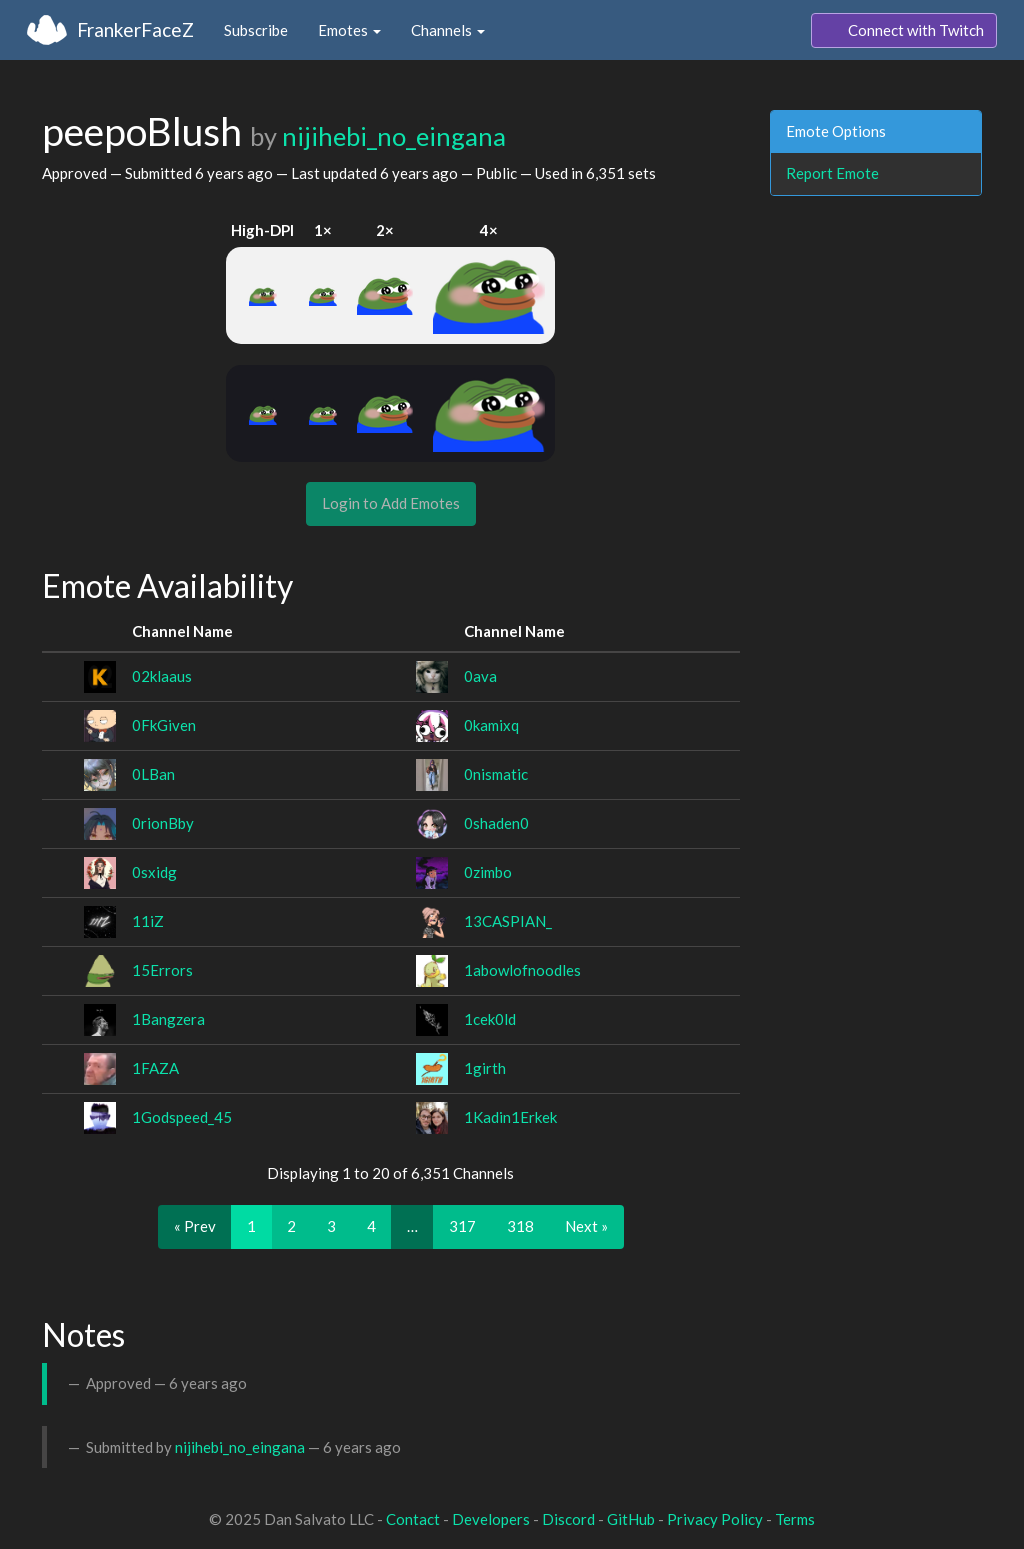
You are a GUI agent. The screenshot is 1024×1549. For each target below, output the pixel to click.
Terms (795, 1519)
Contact (413, 1519)
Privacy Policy (715, 1519)
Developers (491, 1519)
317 (462, 1226)
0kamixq (491, 725)
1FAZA (155, 1068)
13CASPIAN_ (508, 921)
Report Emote (832, 173)
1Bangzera (168, 1019)
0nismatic (496, 774)
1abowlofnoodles (522, 970)
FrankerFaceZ (135, 29)
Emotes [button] (349, 30)
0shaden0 (496, 823)
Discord (568, 1519)
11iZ (148, 921)
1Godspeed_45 (182, 1117)
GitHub (631, 1519)
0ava (480, 676)
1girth (485, 1068)
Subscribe (256, 30)
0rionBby (163, 823)
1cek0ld (490, 1019)
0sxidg (154, 872)
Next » (586, 1226)
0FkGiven (164, 725)
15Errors (162, 970)
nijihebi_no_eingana (394, 136)
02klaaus (162, 676)
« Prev (195, 1226)
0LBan (153, 774)
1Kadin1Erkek (510, 1117)
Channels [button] (448, 30)
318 (520, 1226)
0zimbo (488, 872)
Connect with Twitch (904, 31)
